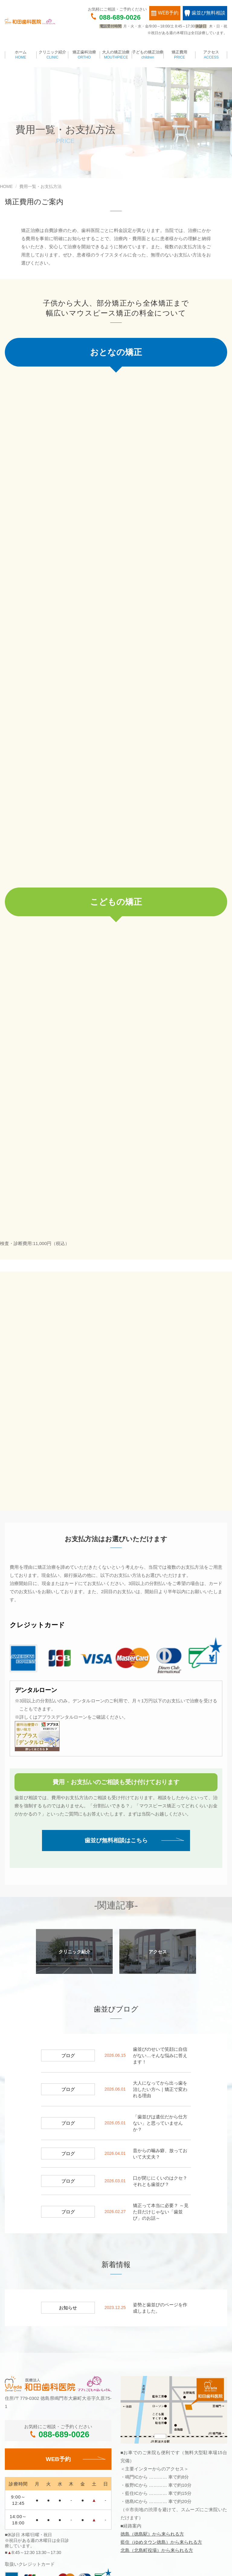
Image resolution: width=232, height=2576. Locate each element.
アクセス (211, 55)
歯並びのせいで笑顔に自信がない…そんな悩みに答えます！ (160, 1860)
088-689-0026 (120, 17)
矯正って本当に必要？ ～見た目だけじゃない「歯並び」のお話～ (160, 2017)
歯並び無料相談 (205, 13)
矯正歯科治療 (84, 55)
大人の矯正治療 (116, 55)
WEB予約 (165, 13)
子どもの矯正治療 (148, 55)
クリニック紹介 (52, 55)
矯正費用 (179, 55)
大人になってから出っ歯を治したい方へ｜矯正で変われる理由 (160, 1894)
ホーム (21, 55)
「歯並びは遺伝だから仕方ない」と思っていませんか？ (160, 1928)
